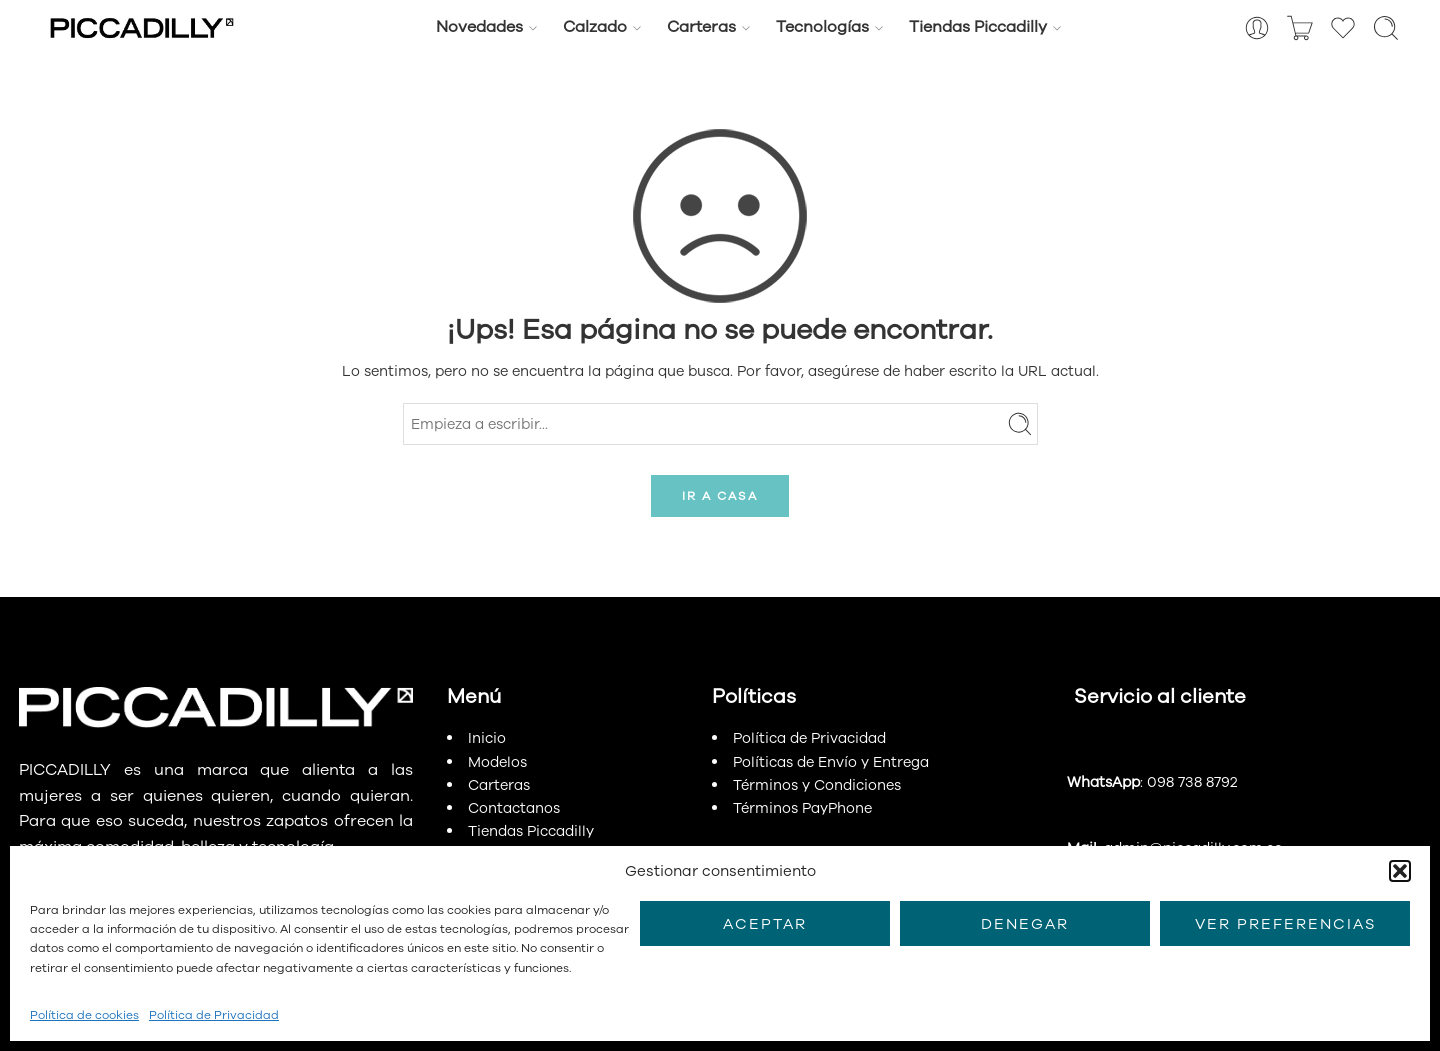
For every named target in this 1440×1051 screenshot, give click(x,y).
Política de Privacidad (214, 1015)
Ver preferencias (1285, 924)
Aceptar (765, 924)
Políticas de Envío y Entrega (831, 762)
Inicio (487, 738)
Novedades (479, 27)
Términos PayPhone (802, 808)
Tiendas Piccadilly (978, 27)
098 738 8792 (1192, 782)
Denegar (1025, 924)
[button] (1400, 871)
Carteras (701, 27)
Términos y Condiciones (817, 785)
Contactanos (514, 808)
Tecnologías (822, 27)
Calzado (595, 27)
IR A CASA (720, 496)
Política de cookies (84, 1015)
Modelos (497, 762)
